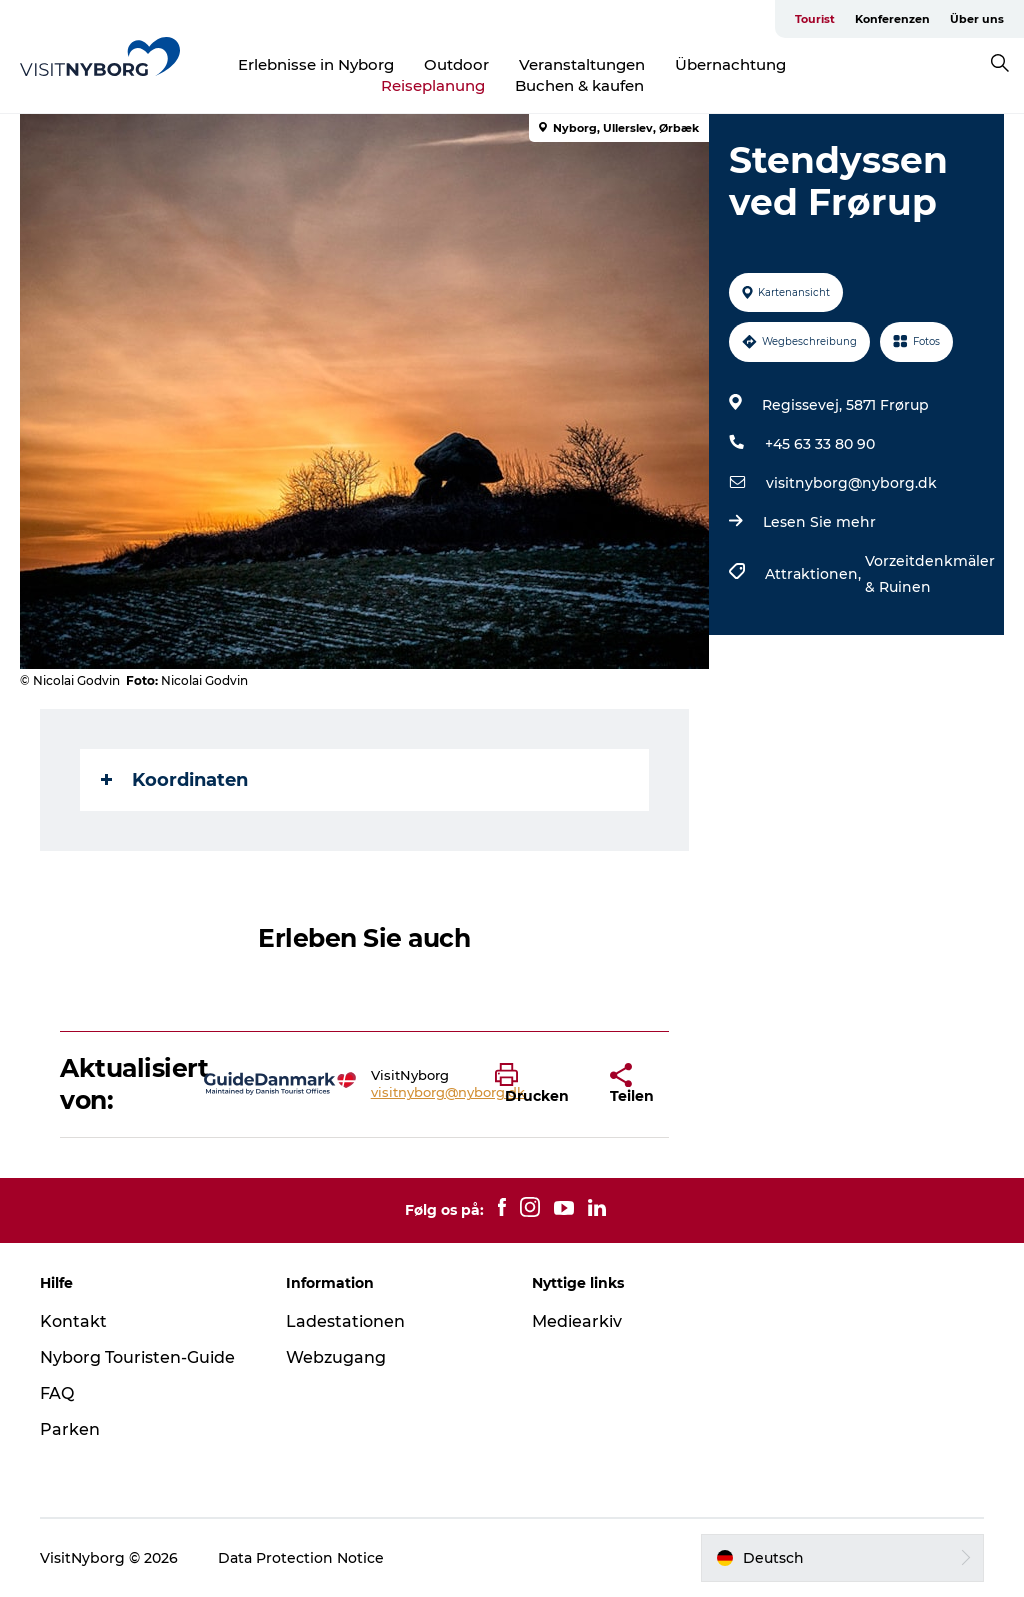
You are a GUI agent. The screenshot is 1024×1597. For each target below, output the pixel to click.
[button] (537, 1084)
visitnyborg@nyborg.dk (851, 483)
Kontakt (73, 1321)
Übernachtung (730, 64)
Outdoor (456, 64)
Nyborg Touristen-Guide (137, 1357)
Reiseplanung (433, 85)
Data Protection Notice (301, 1558)
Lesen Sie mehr (819, 522)
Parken (70, 1429)
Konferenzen (892, 19)
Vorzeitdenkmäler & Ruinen (930, 574)
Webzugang (336, 1357)
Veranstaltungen (582, 64)
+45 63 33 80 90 (820, 444)
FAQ (57, 1393)
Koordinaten (174, 780)
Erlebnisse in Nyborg (316, 64)
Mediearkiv (577, 1321)
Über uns (977, 19)
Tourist (815, 19)
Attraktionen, (815, 574)
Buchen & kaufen (579, 85)
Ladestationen (345, 1321)
